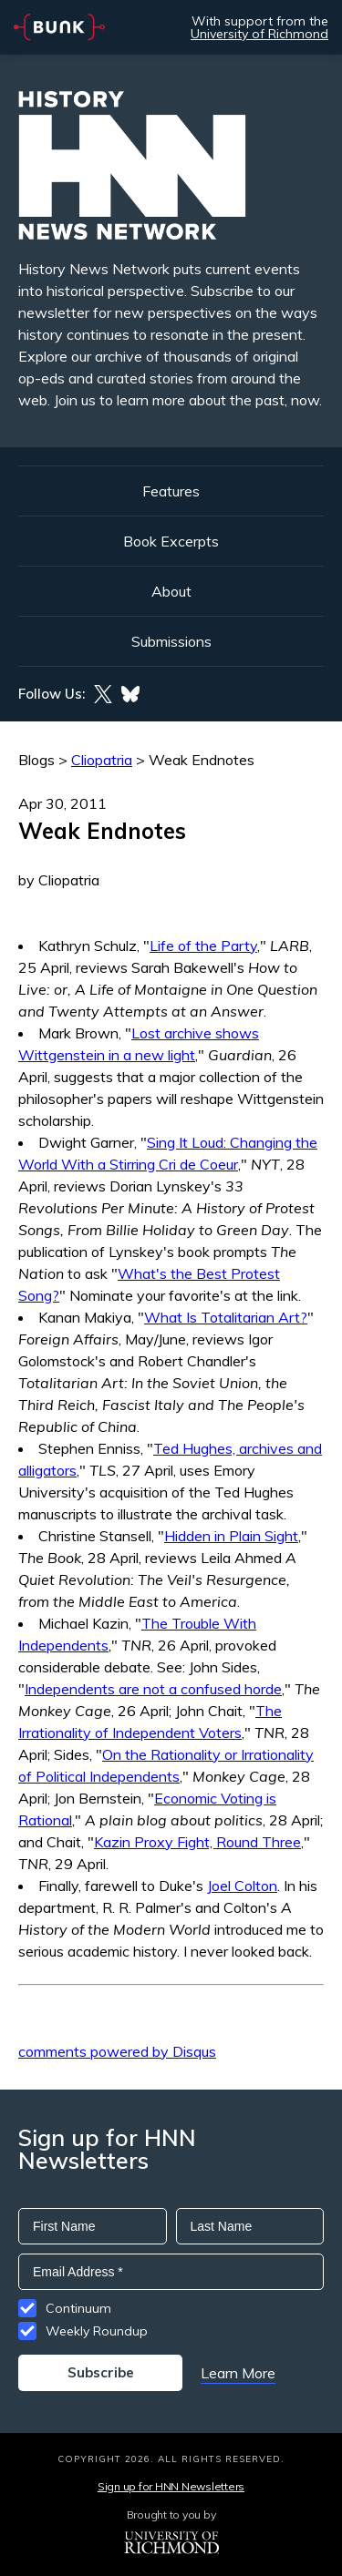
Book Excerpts (171, 541)
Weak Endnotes (201, 760)
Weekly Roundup (97, 2331)
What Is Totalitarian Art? (225, 1317)
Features (171, 491)
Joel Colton (242, 1885)
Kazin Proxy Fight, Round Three (197, 1842)
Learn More (238, 2373)
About (171, 591)
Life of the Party (203, 945)
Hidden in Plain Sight (231, 1536)
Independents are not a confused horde (153, 1689)
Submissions (171, 641)
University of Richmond (259, 34)
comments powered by (117, 2051)
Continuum (78, 2308)
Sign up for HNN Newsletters (171, 2486)
